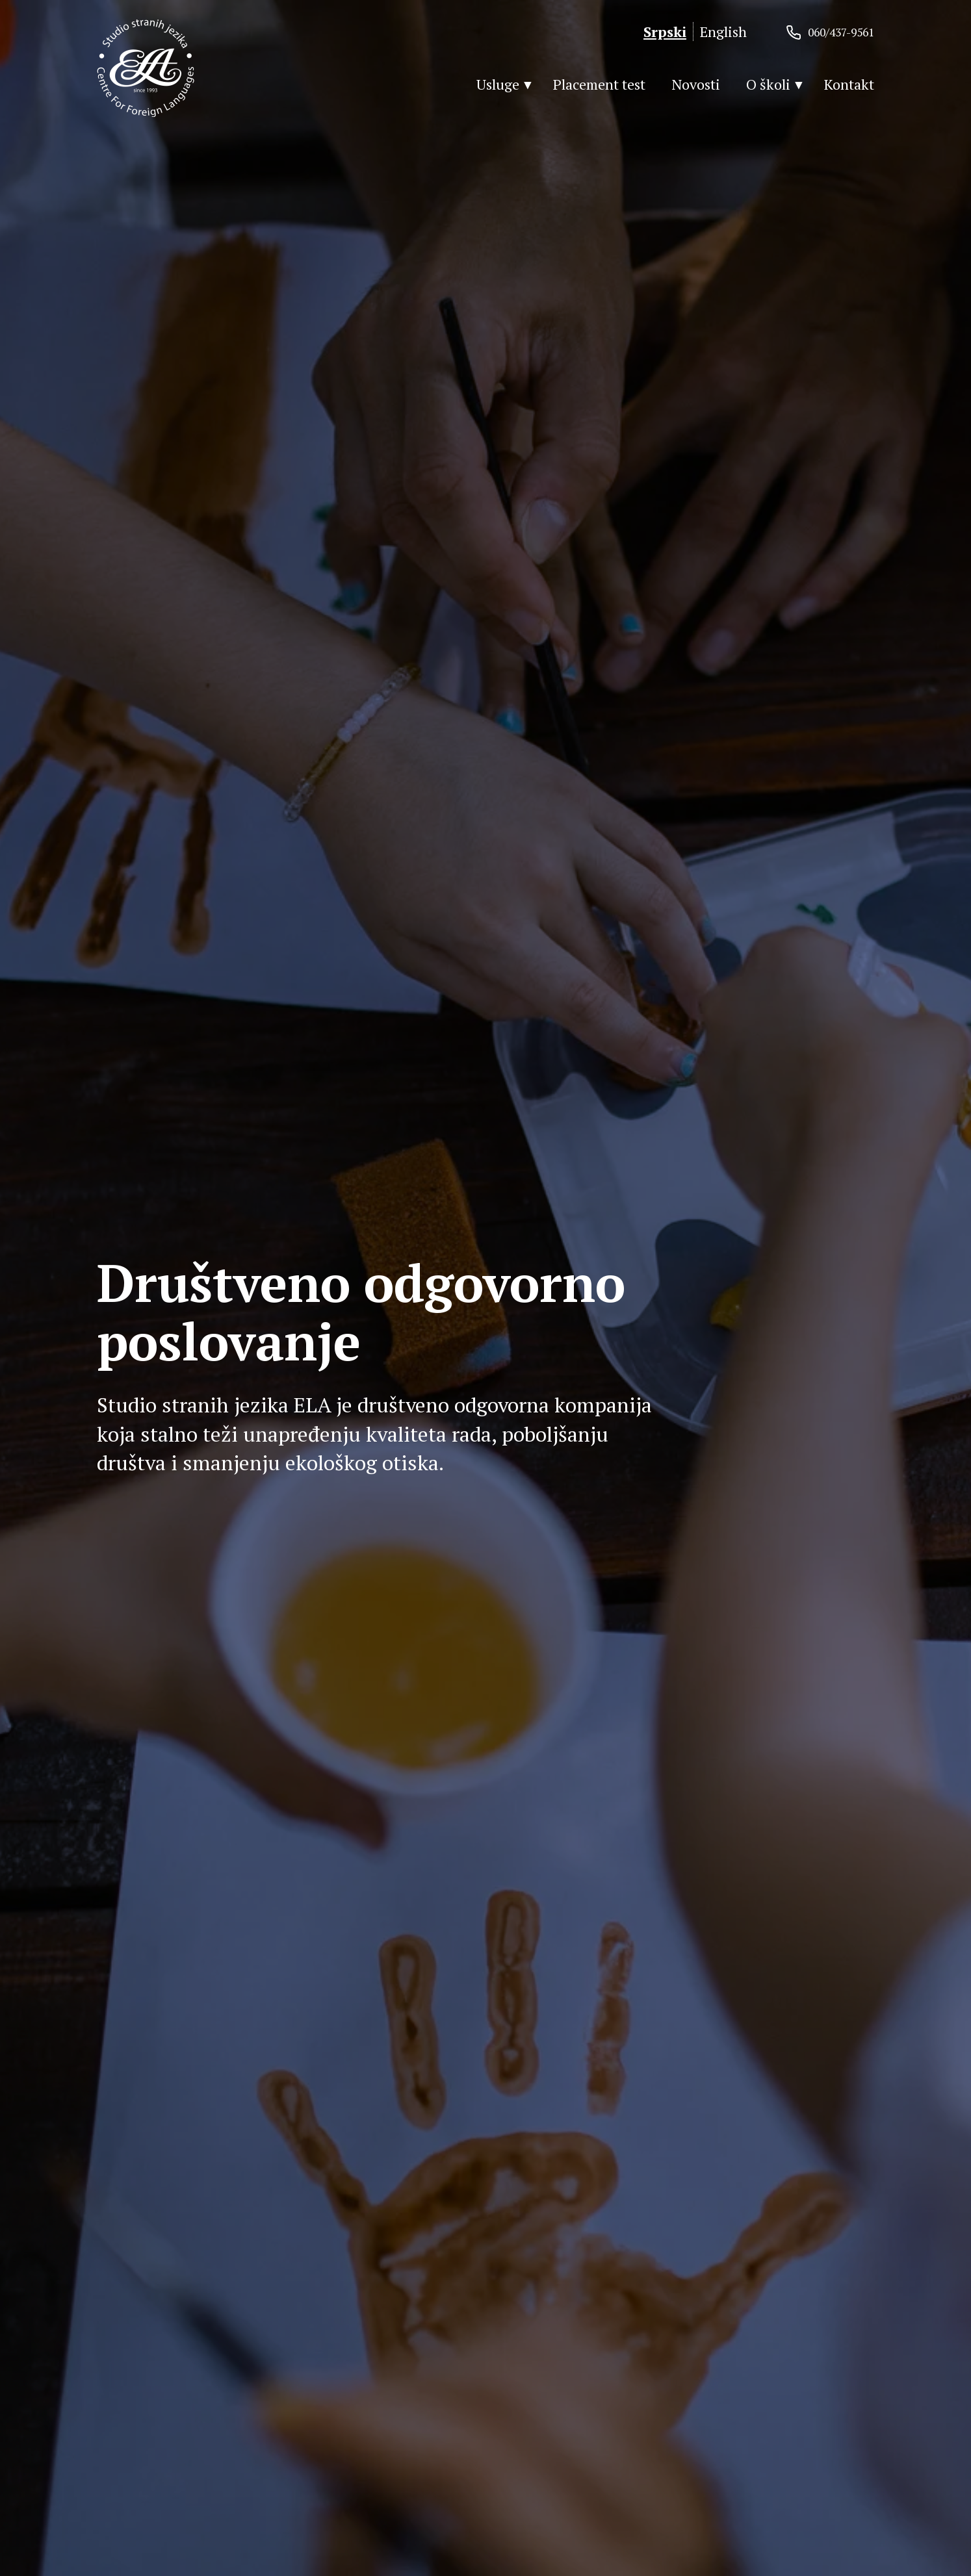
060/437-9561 (841, 32)
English (723, 31)
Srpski (664, 31)
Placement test (599, 84)
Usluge (497, 84)
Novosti (695, 84)
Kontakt (849, 84)
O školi (768, 84)
